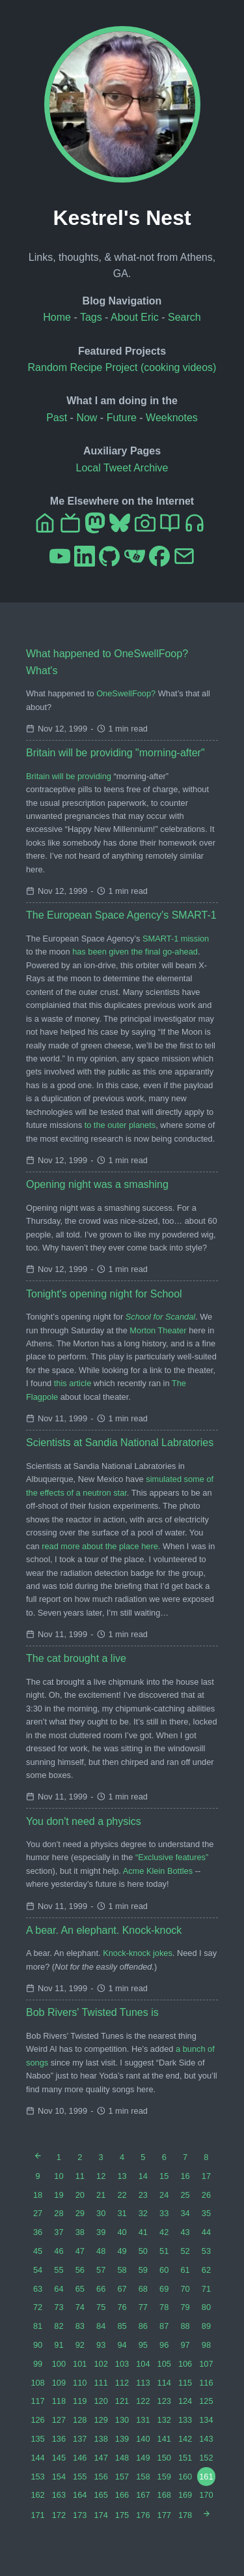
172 (59, 2515)
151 (185, 2458)
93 (100, 2345)
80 (206, 2307)
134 (206, 2420)
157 (122, 2476)
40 (121, 2232)
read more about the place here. (101, 1546)
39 (100, 2232)
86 (143, 2326)
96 (164, 2345)
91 (58, 2345)
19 (58, 2195)
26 (206, 2195)
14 (143, 2176)
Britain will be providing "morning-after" (115, 752)
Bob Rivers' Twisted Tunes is (92, 2012)
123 (164, 2401)
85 (121, 2326)
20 (80, 2195)
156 (100, 2476)
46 (58, 2251)
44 (206, 2232)
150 (164, 2458)
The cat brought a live (76, 1658)
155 (80, 2476)
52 (184, 2251)
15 (164, 2176)
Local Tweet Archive (121, 467)
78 (164, 2307)
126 (37, 2420)
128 (80, 2420)
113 (143, 2383)
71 (206, 2289)
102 (100, 2364)
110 (80, 2383)
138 (100, 2439)
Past (56, 417)
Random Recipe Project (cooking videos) (122, 367)
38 (80, 2232)
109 (59, 2383)
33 (164, 2213)
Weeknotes (172, 417)
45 (37, 2251)
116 (206, 2383)
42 (164, 2232)
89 (206, 2326)
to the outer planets (120, 1125)
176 (143, 2515)
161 (206, 2476)
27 (37, 2213)
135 (37, 2439)
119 (80, 2401)
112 (122, 2383)
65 (80, 2289)
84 (100, 2326)
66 (100, 2289)
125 (206, 2401)
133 (185, 2420)
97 (184, 2345)
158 (143, 2476)
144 (37, 2458)
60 (164, 2270)
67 (121, 2289)
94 (121, 2345)
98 (206, 2345)
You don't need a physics (83, 1821)
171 (37, 2515)
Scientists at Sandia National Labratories (119, 1442)
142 (185, 2439)
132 (164, 2420)
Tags (91, 317)
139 (122, 2439)
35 (206, 2213)
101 (80, 2364)
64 (58, 2289)
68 (143, 2289)
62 (206, 2270)
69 (164, 2289)
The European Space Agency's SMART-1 (121, 915)
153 (37, 2476)
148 (122, 2458)
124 (185, 2401)
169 (185, 2495)
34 (184, 2213)
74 (80, 2307)
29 (80, 2213)
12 (100, 2176)
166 (122, 2495)
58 (121, 2270)
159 (164, 2476)
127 (59, 2420)
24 (164, 2195)
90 (37, 2345)
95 (143, 2345)
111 (100, 2383)
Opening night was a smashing (97, 1184)
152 (206, 2458)
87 (164, 2326)
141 (164, 2439)
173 (80, 2515)
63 (37, 2289)
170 (206, 2495)
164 (80, 2495)
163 (59, 2495)
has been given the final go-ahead (135, 951)
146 (80, 2458)
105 (164, 2364)
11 (80, 2176)
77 (143, 2307)
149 (143, 2458)
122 (143, 2401)
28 (58, 2213)
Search (184, 317)
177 (164, 2515)
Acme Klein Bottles (158, 1871)
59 (143, 2270)
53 (206, 2251)
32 (143, 2213)
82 (58, 2326)
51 (164, 2251)
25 (184, 2195)
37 (58, 2232)
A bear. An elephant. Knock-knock (104, 1930)
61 (184, 2270)
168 (164, 2495)
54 (37, 2270)
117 (37, 2401)
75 (100, 2307)
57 (100, 2270)
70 (184, 2289)
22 (121, 2195)
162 (37, 2495)
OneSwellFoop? (126, 693)
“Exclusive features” (171, 1857)
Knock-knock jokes (137, 1953)
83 (80, 2326)
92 (80, 2345)
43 (184, 2232)
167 (143, 2495)
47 (80, 2251)
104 (143, 2364)
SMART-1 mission (175, 938)
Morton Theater (157, 1330)
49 (121, 2251)
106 (185, 2364)
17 (206, 2176)
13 (121, 2176)
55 (58, 2270)
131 (143, 2420)
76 (121, 2307)
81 (37, 2326)
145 (59, 2458)
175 (122, 2515)
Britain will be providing (68, 776)
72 (37, 2307)
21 (100, 2195)
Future (122, 417)
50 (143, 2251)
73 (58, 2307)
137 (80, 2439)
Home (57, 317)
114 (164, 2383)
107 (206, 2364)
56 (80, 2270)
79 (184, 2307)
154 (59, 2476)
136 (59, 2439)
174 (100, 2515)
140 (143, 2439)
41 (143, 2232)
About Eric (135, 317)
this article (73, 1383)
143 (206, 2439)
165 (100, 2495)
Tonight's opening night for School (104, 1293)
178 (185, 2515)
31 (121, 2213)
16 (184, 2176)
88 (184, 2326)
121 (122, 2401)
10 (58, 2176)
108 (37, 2383)
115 (185, 2383)
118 (59, 2401)
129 (100, 2420)
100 (59, 2364)
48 (100, 2251)
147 (100, 2458)
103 (122, 2364)
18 (37, 2195)
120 (100, 2401)
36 (37, 2232)
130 (122, 2420)
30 (100, 2213)
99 (37, 2364)
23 (143, 2195)
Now (86, 417)
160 (185, 2476)
